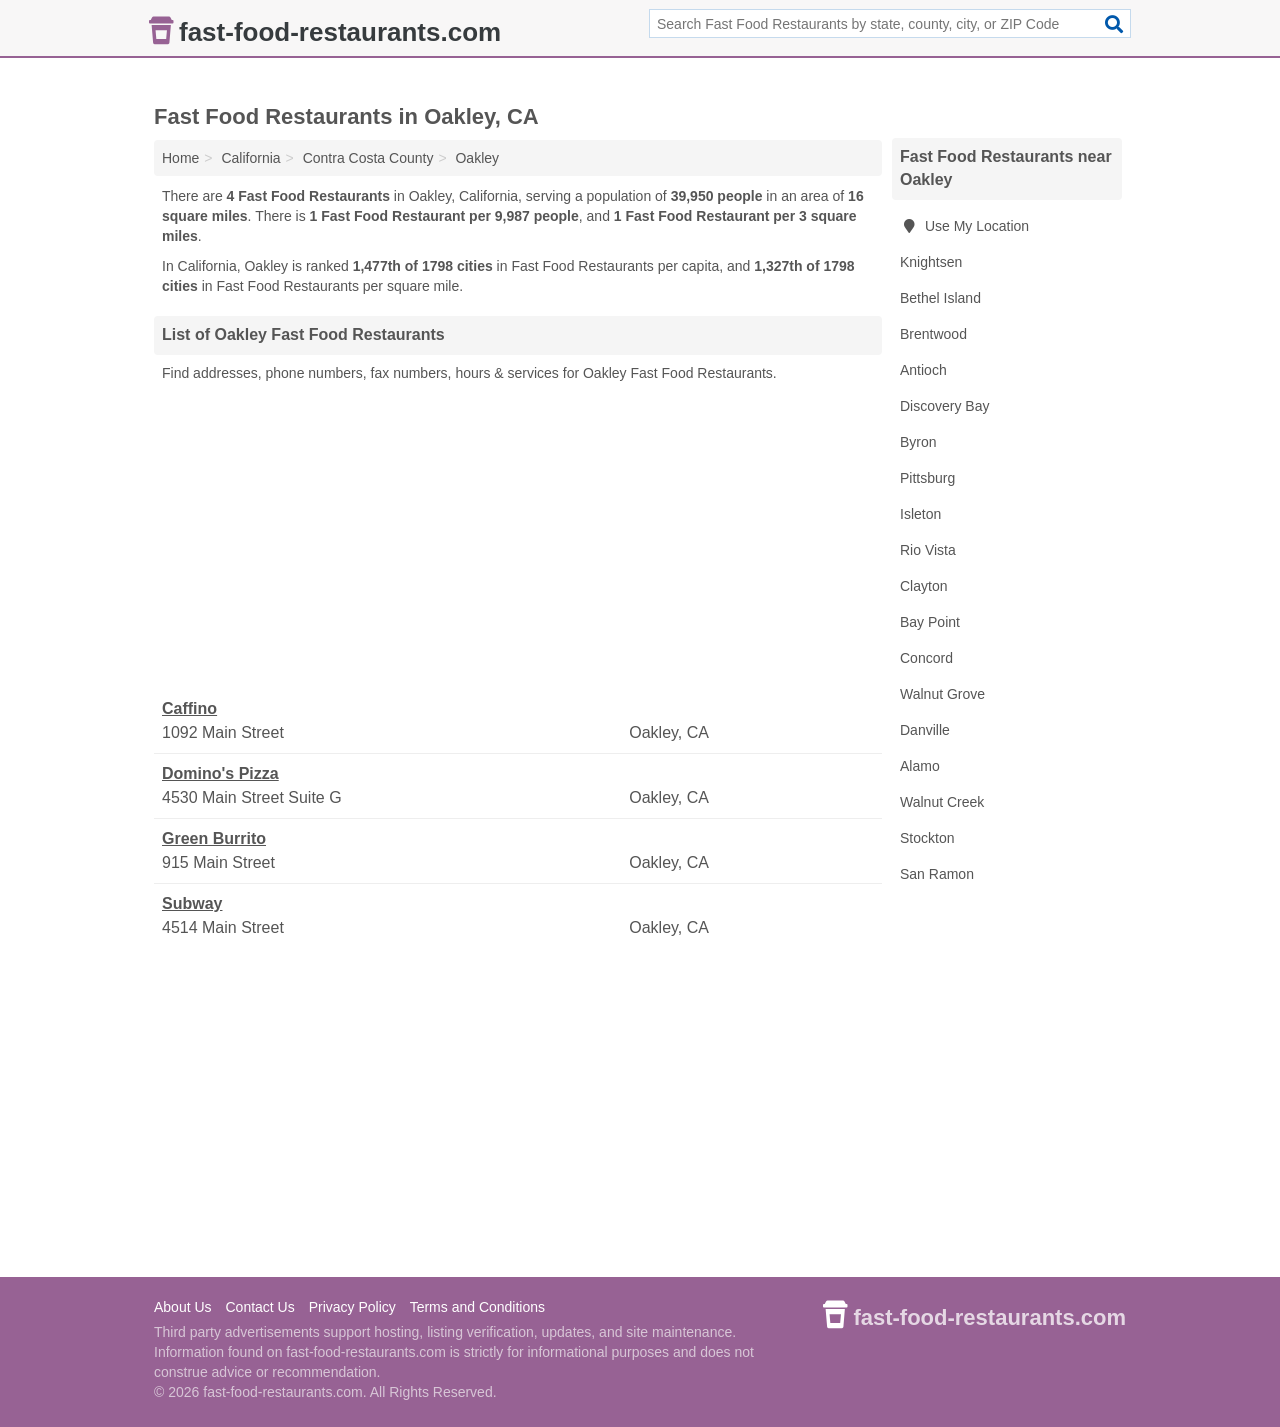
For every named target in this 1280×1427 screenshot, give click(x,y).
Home (180, 158)
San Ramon (937, 874)
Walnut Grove (942, 694)
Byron (918, 442)
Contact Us (259, 1307)
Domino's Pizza (220, 773)
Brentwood (933, 334)
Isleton (920, 514)
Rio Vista (928, 550)
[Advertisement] (518, 541)
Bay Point (930, 622)
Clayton (923, 586)
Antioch (923, 370)
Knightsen (931, 262)
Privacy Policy (352, 1307)
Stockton (927, 838)
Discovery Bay (944, 406)
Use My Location (964, 226)
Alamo (920, 766)
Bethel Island (940, 298)
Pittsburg (927, 478)
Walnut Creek (942, 802)
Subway (192, 903)
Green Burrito (214, 838)
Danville (925, 730)
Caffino (189, 708)
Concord (926, 658)
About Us (183, 1307)
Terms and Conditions (477, 1307)
